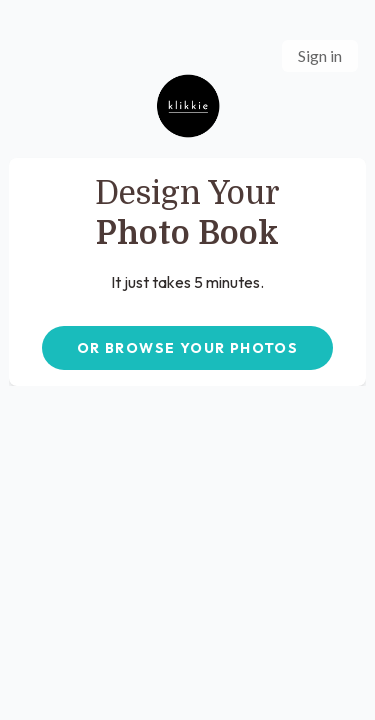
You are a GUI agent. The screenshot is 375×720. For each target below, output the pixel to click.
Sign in (320, 55)
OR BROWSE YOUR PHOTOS (187, 348)
